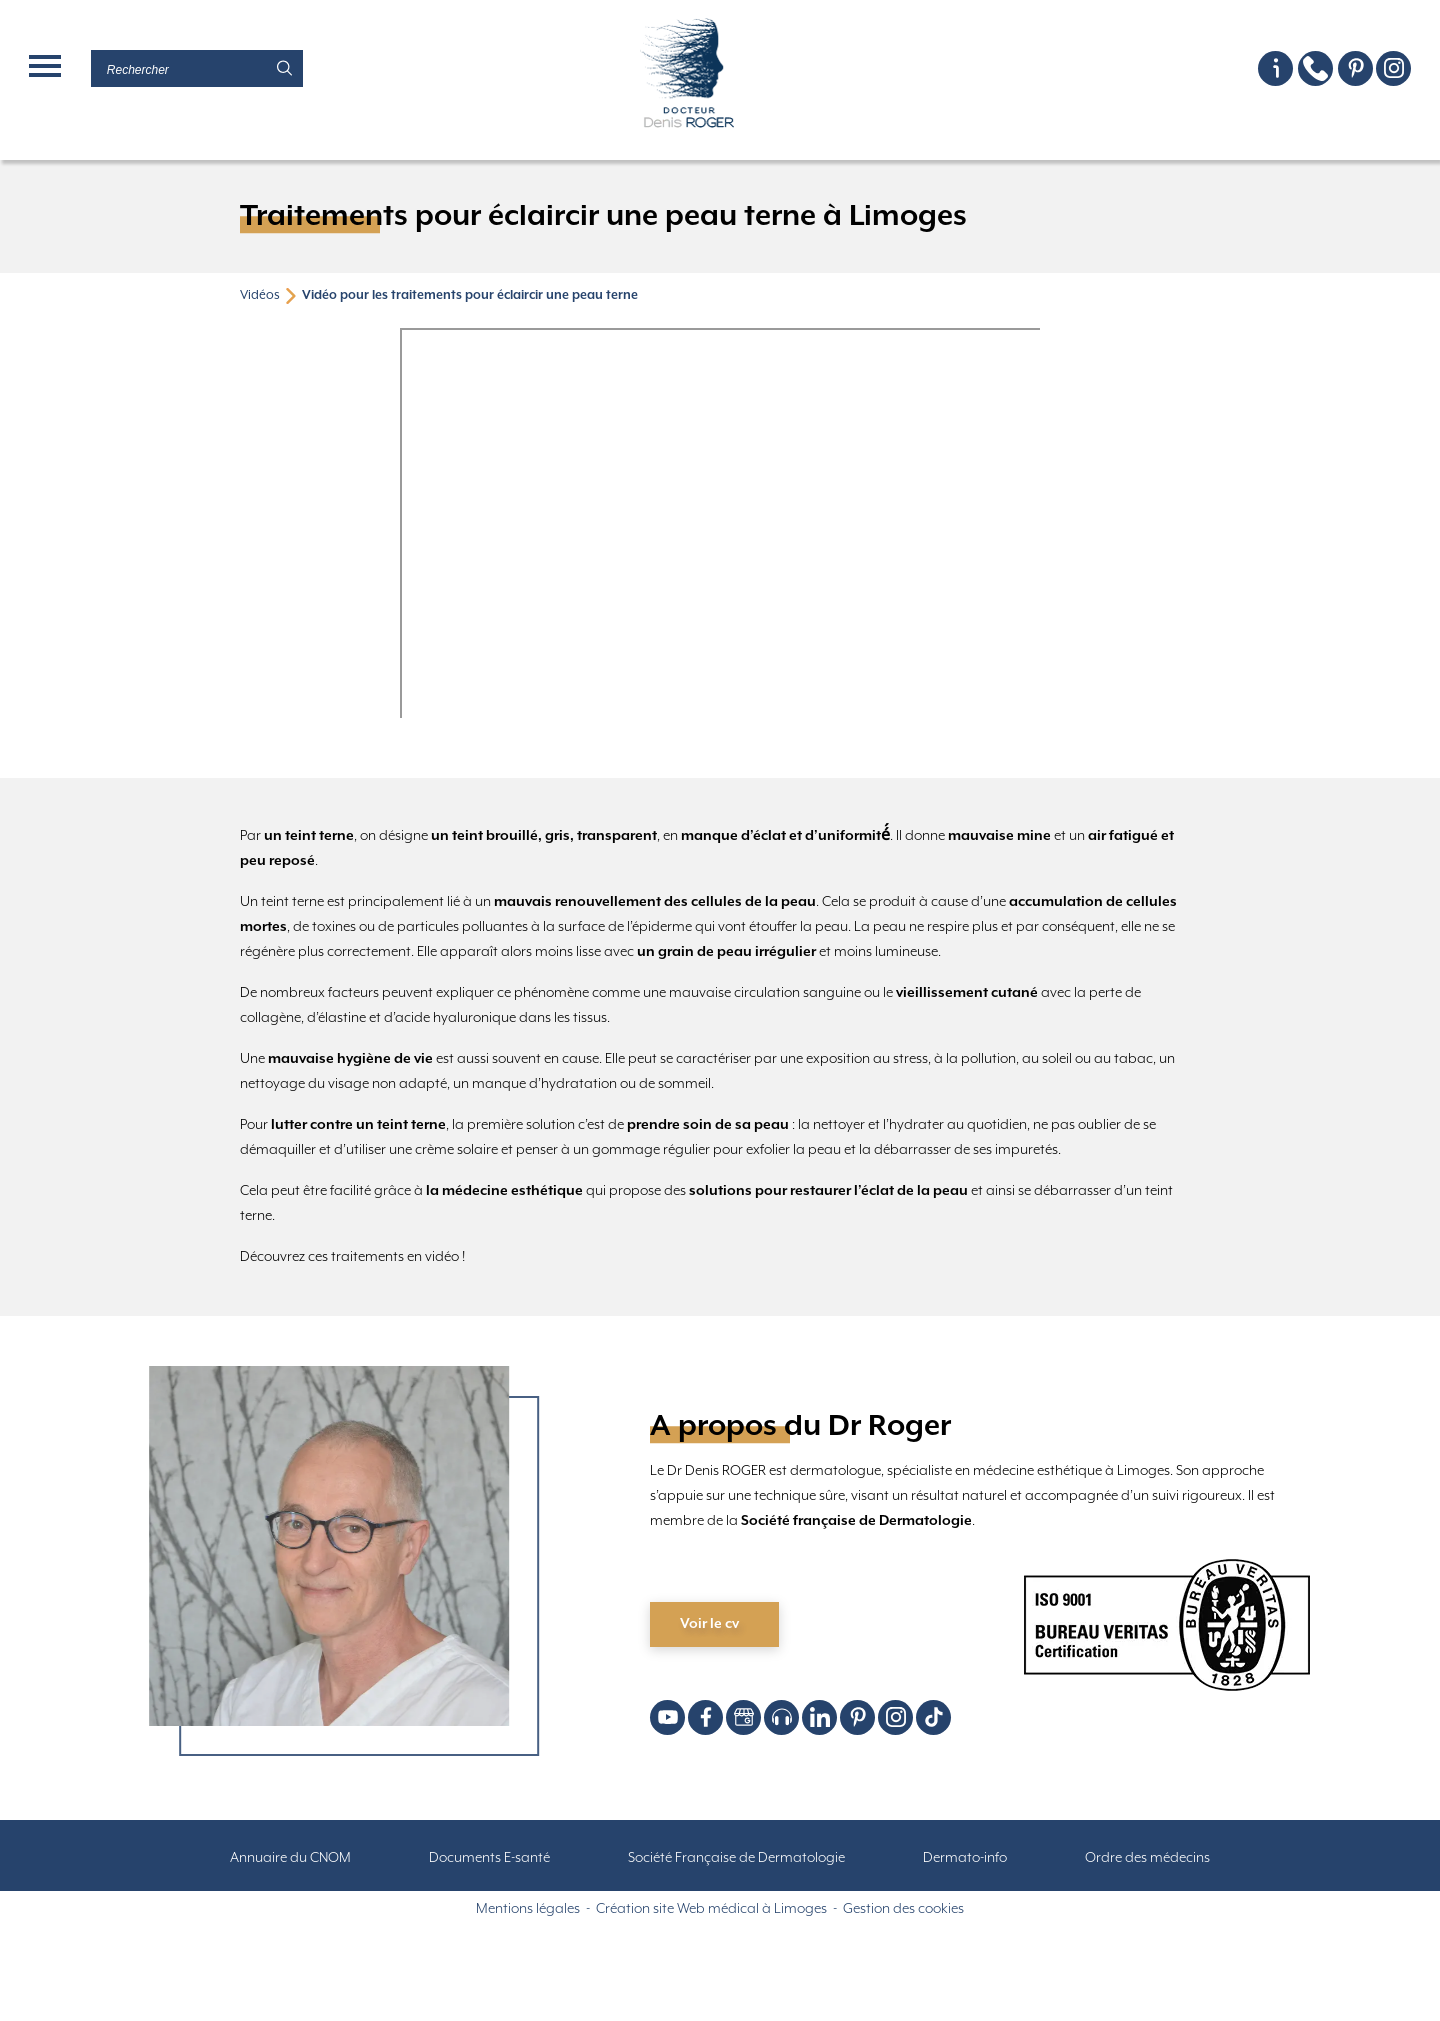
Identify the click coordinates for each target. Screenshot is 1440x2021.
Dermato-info (965, 1858)
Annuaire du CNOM (290, 1858)
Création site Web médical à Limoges (711, 1909)
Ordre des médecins (1147, 1858)
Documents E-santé (489, 1858)
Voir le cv (709, 1624)
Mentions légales (528, 1909)
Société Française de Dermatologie (736, 1858)
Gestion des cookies (903, 1909)
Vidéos (260, 295)
